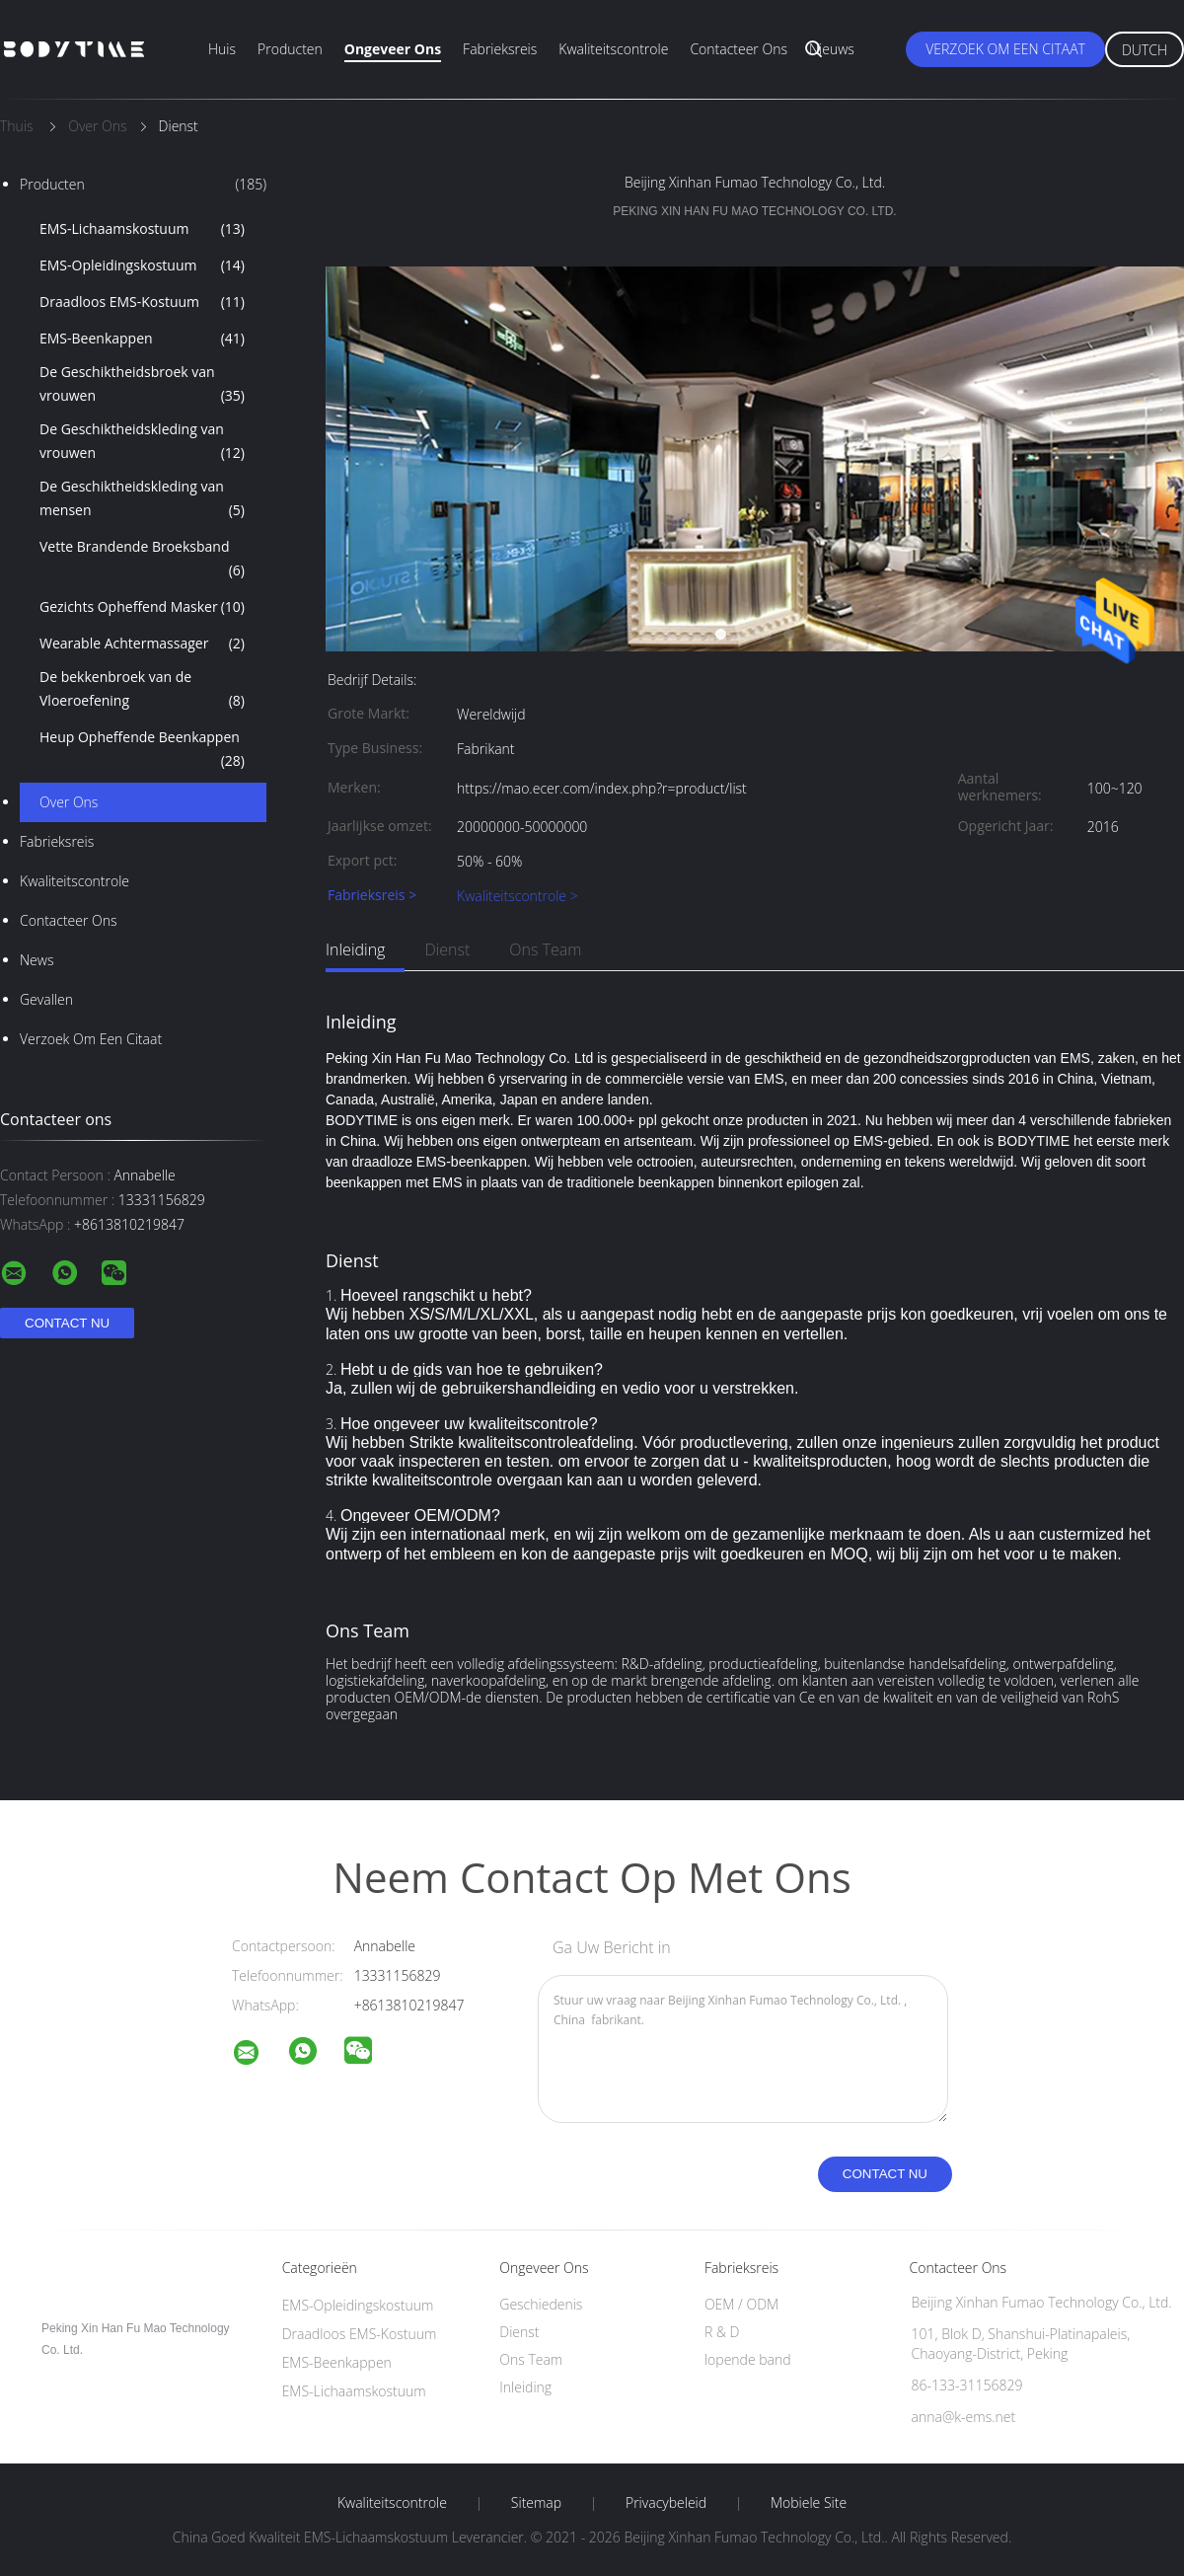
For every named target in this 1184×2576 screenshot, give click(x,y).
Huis (222, 48)
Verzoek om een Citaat (1005, 48)
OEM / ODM (741, 2304)
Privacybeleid (666, 2503)
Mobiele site (809, 2503)
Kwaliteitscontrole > (517, 895)
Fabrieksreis (500, 48)
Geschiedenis (540, 2304)
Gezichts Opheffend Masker (142, 607)
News (36, 959)
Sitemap (536, 2503)
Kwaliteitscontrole (613, 48)
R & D (721, 2331)
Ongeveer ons (392, 48)
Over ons (68, 802)
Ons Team (545, 949)
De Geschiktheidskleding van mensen (142, 499)
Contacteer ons (738, 48)
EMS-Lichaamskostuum (142, 229)
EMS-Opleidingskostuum (142, 265)
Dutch (1144, 49)
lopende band (747, 2359)
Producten (290, 48)
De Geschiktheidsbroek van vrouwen (142, 385)
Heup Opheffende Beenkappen (142, 750)
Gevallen (46, 999)
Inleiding (355, 949)
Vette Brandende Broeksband (142, 559)
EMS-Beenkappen (142, 338)
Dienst (447, 949)
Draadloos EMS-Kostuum (142, 302)
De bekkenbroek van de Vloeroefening (142, 690)
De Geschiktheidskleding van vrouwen (142, 442)
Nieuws (831, 48)
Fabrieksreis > (372, 895)
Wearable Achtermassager (142, 643)
